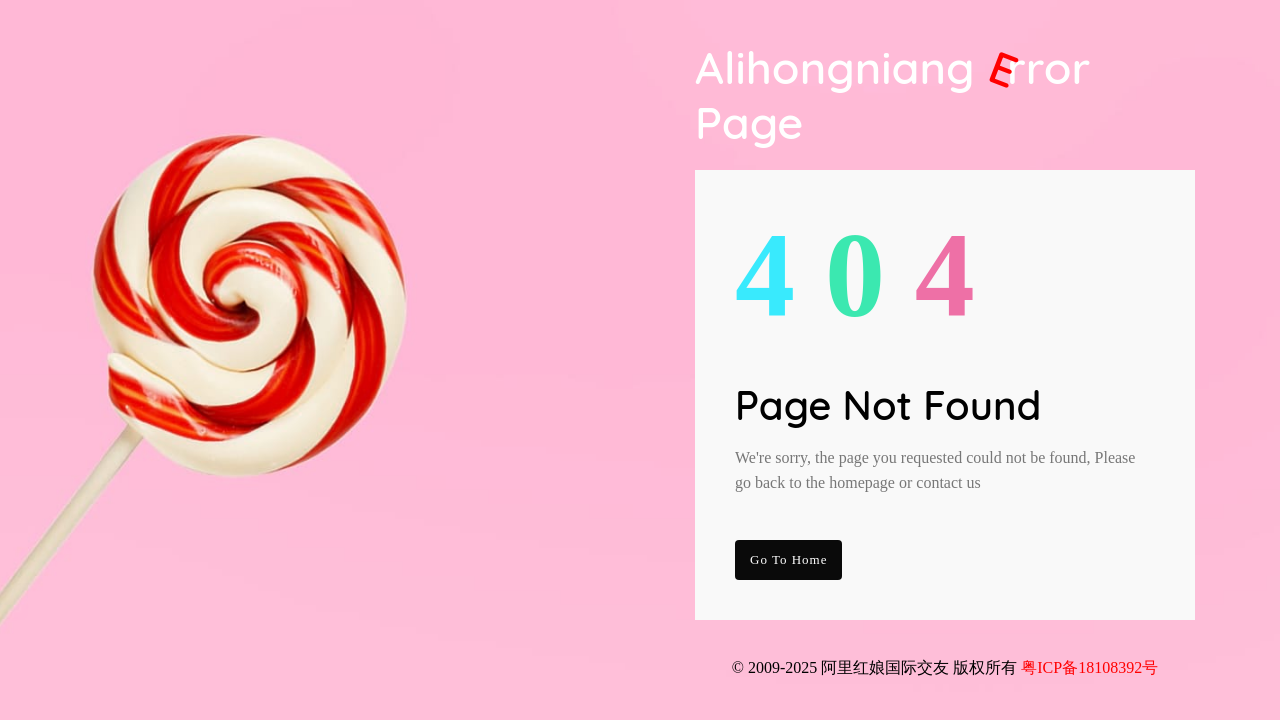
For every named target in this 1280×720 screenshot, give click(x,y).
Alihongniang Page (892, 95)
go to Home (788, 559)
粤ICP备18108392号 (1089, 667)
